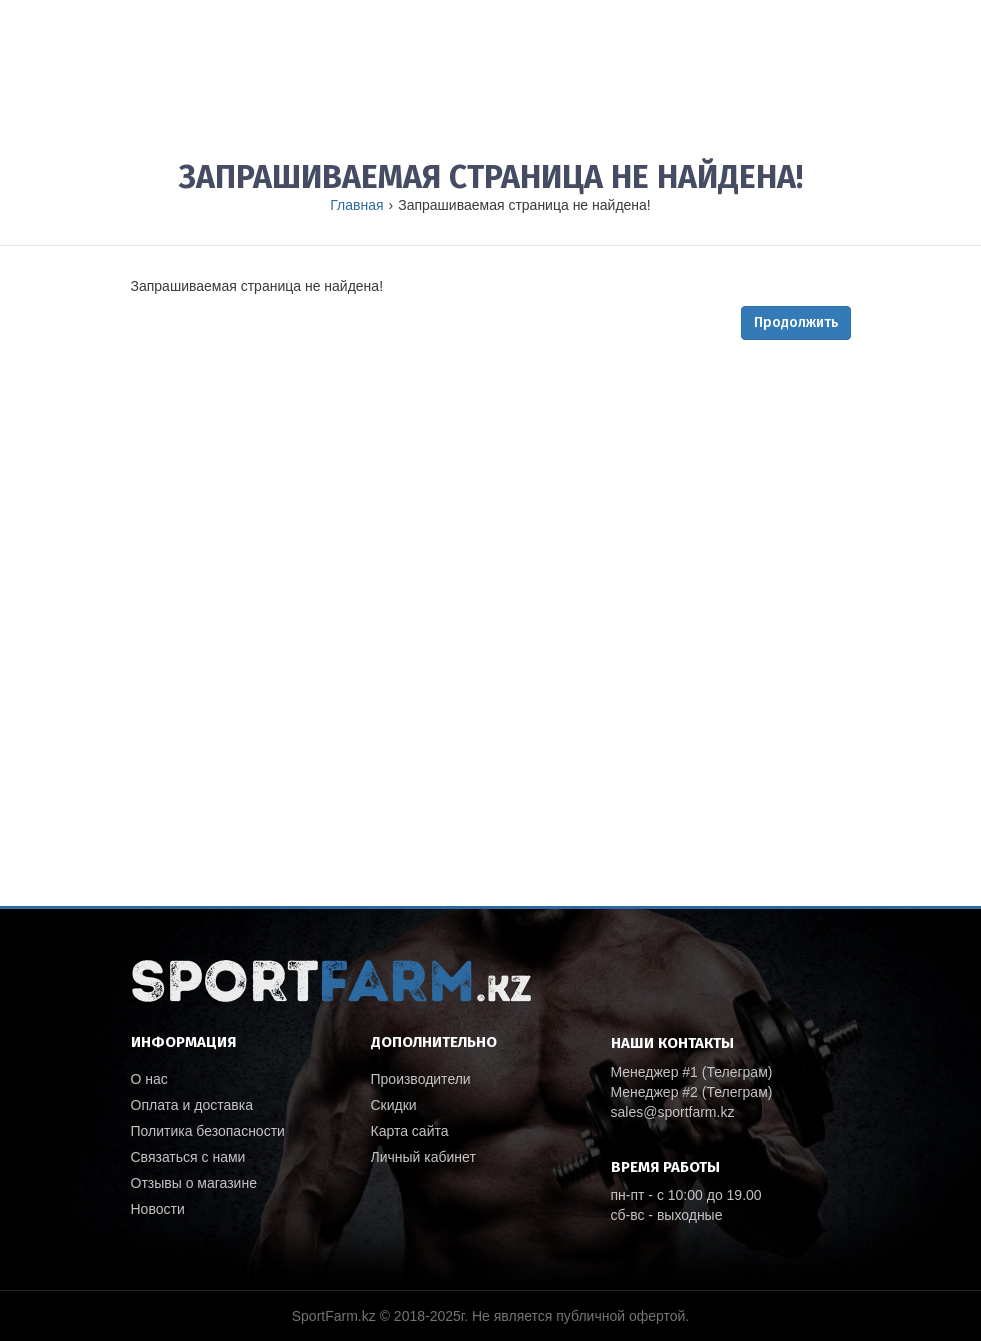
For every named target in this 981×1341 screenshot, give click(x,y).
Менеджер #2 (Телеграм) (692, 1092)
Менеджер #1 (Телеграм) (692, 1072)
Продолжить (796, 322)
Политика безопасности (208, 1131)
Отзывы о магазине (194, 1183)
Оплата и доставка (192, 1105)
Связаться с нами (188, 1157)
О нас (149, 1079)
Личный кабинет (423, 1157)
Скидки (394, 1105)
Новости (158, 1209)
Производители (421, 1079)
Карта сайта (410, 1131)
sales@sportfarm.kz (673, 1112)
